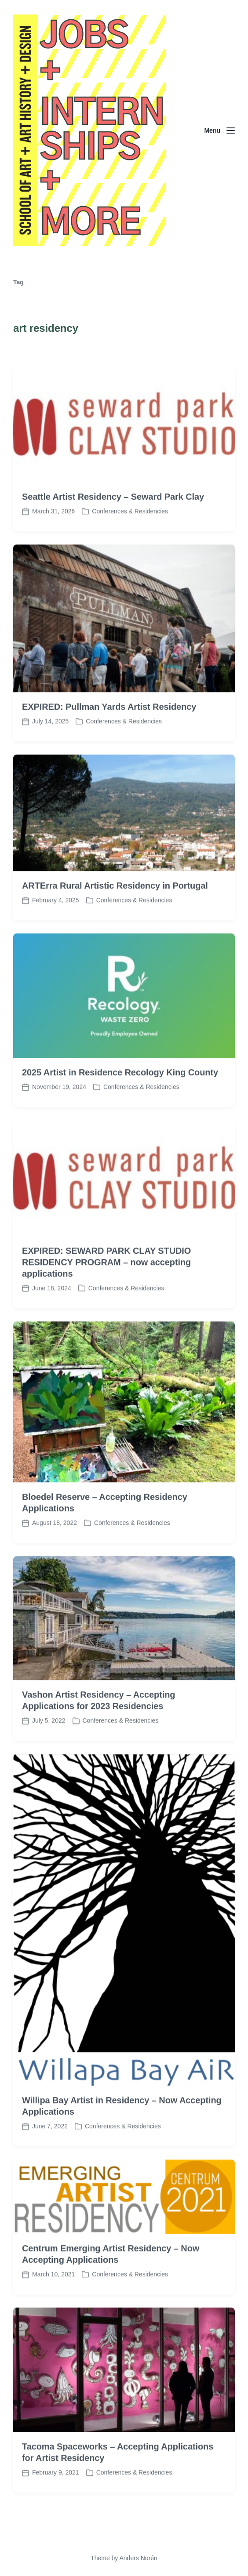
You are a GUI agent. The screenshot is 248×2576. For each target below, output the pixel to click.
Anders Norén (138, 2557)
